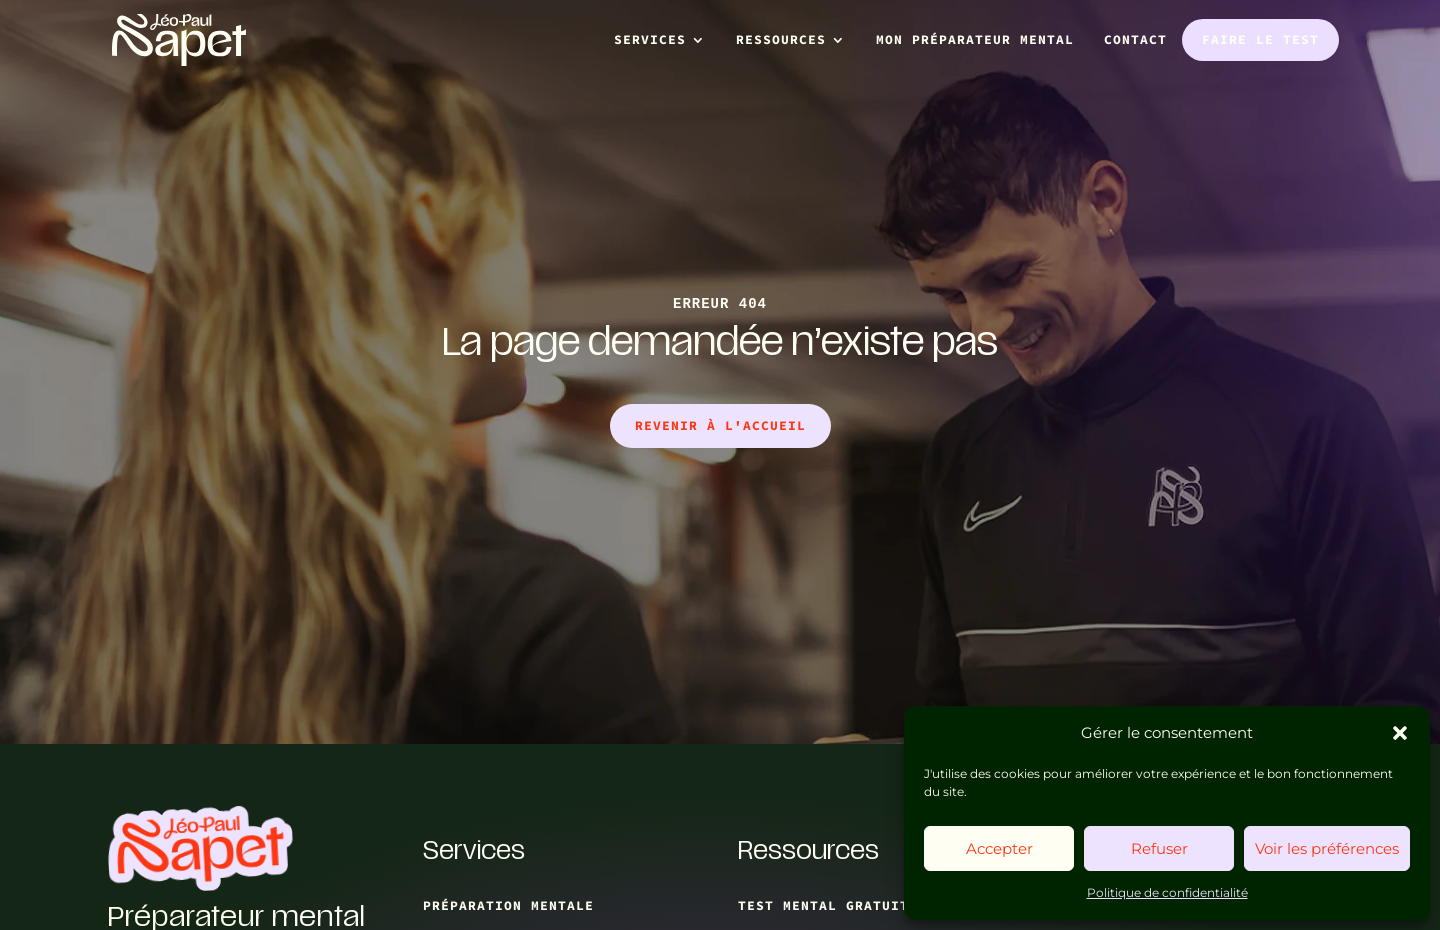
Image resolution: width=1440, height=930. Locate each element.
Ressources (781, 39)
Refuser (1159, 848)
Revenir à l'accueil (720, 425)
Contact (1135, 39)
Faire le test (1260, 39)
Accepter (999, 848)
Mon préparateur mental (975, 39)
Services (650, 39)
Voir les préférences (1327, 848)
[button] (1400, 733)
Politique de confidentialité (1167, 892)
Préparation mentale (508, 905)
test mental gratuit (823, 905)
